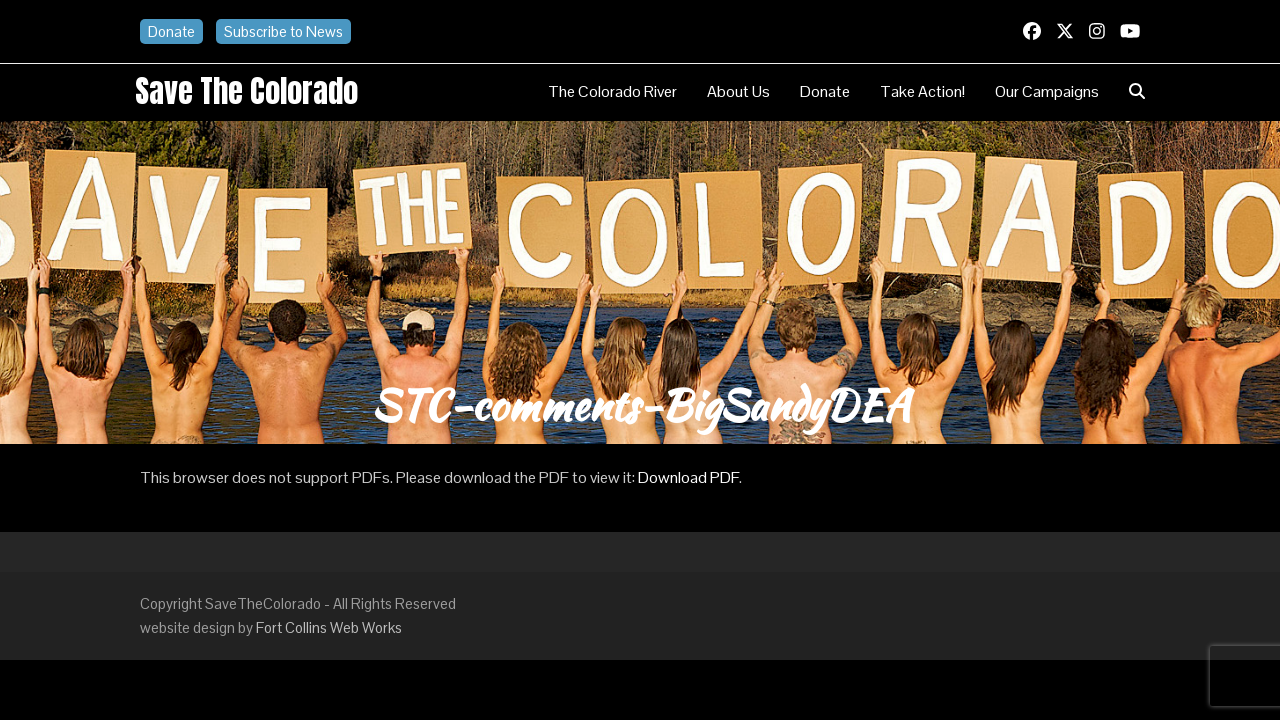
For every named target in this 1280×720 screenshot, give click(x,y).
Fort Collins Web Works (329, 627)
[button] (1137, 92)
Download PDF (688, 477)
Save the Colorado (246, 91)
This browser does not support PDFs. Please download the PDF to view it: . (441, 477)
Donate (171, 31)
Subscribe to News (283, 31)
